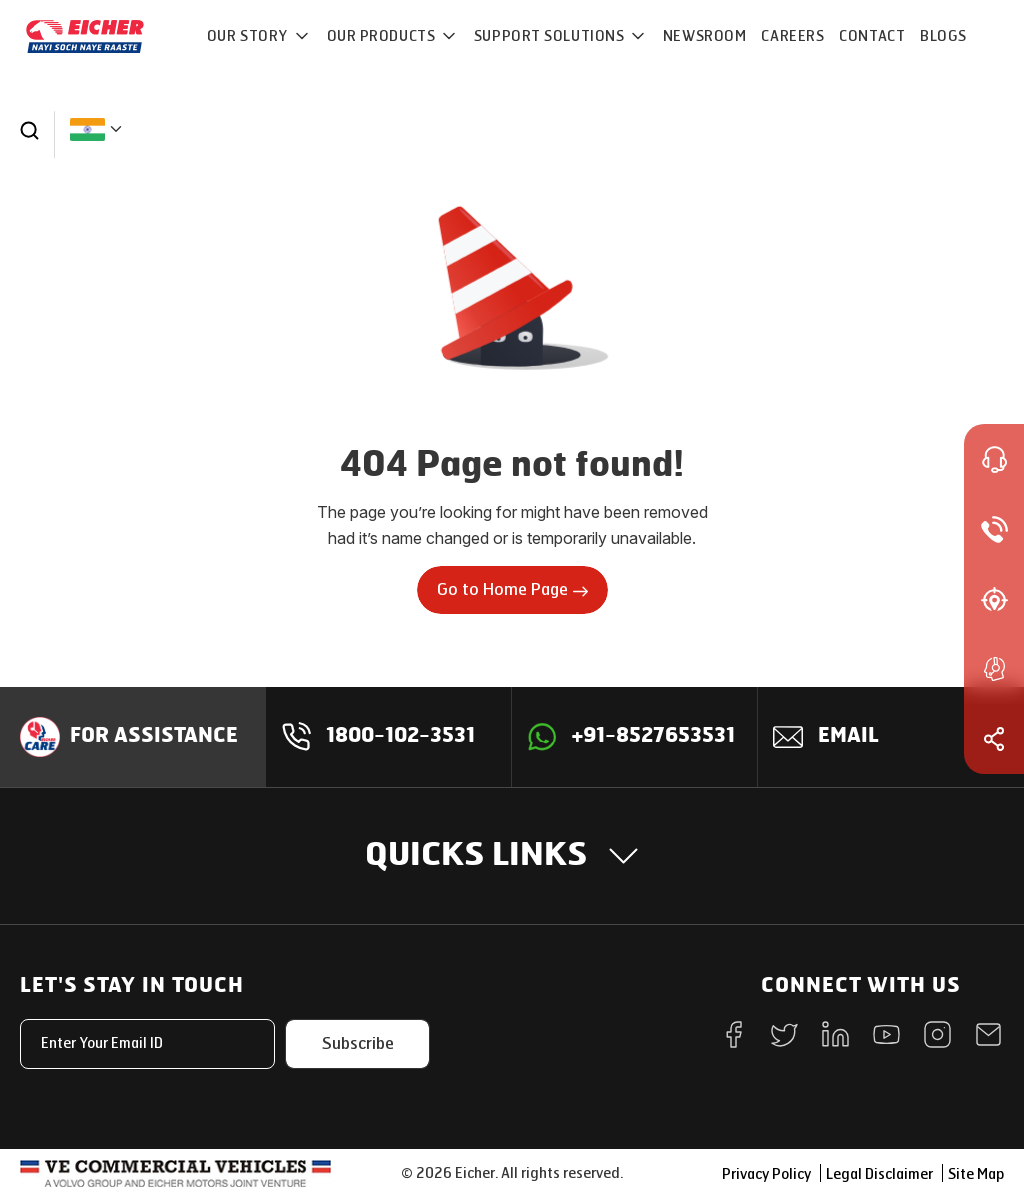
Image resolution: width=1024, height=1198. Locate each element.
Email (848, 737)
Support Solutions (551, 36)
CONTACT (872, 36)
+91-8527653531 (653, 737)
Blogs (943, 36)
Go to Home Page (512, 589)
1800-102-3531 (400, 737)
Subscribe (358, 1043)
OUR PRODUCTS (383, 36)
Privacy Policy (766, 1174)
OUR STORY (249, 36)
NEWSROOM (704, 36)
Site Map (976, 1174)
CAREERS (792, 36)
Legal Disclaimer (879, 1174)
